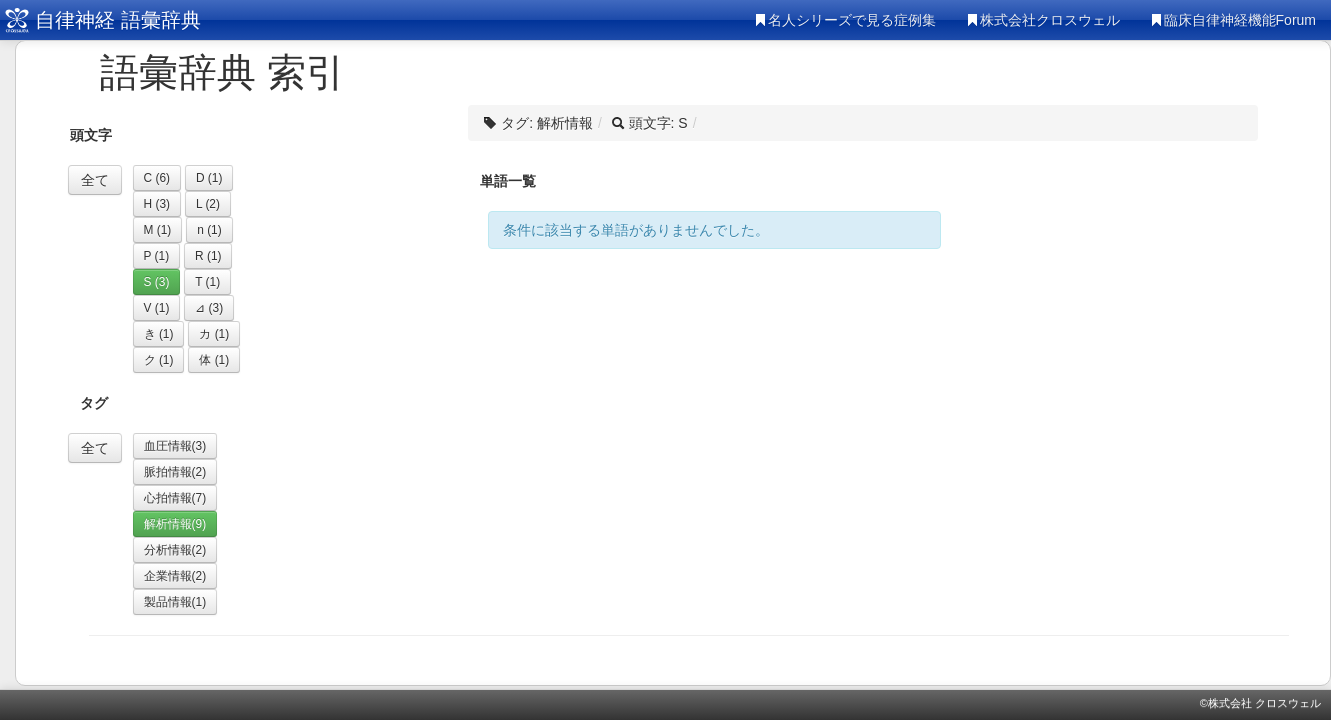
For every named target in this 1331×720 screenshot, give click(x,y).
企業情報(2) (175, 576)
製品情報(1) (175, 602)
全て (95, 180)
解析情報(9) (175, 524)
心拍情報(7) (175, 498)
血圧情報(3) (175, 446)
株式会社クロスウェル (1043, 20)
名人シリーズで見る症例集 (845, 20)
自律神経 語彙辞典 (118, 20)
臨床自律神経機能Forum (1233, 20)
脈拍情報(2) (175, 472)
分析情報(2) (175, 550)
